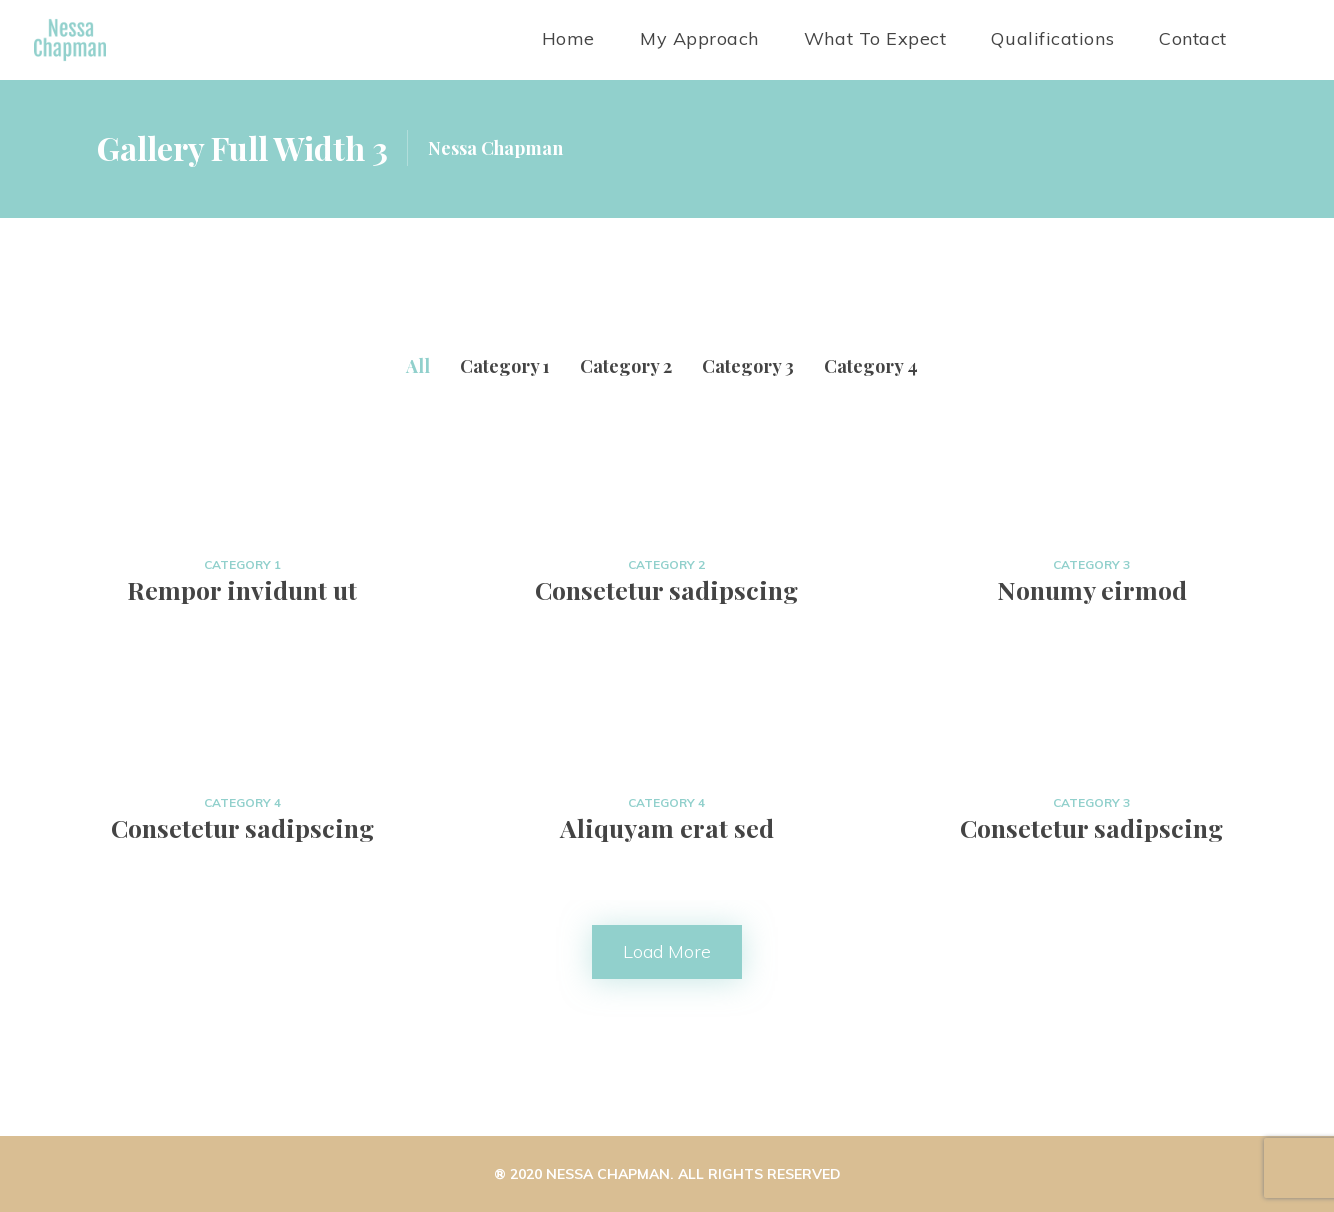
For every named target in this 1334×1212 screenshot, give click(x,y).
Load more (667, 951)
